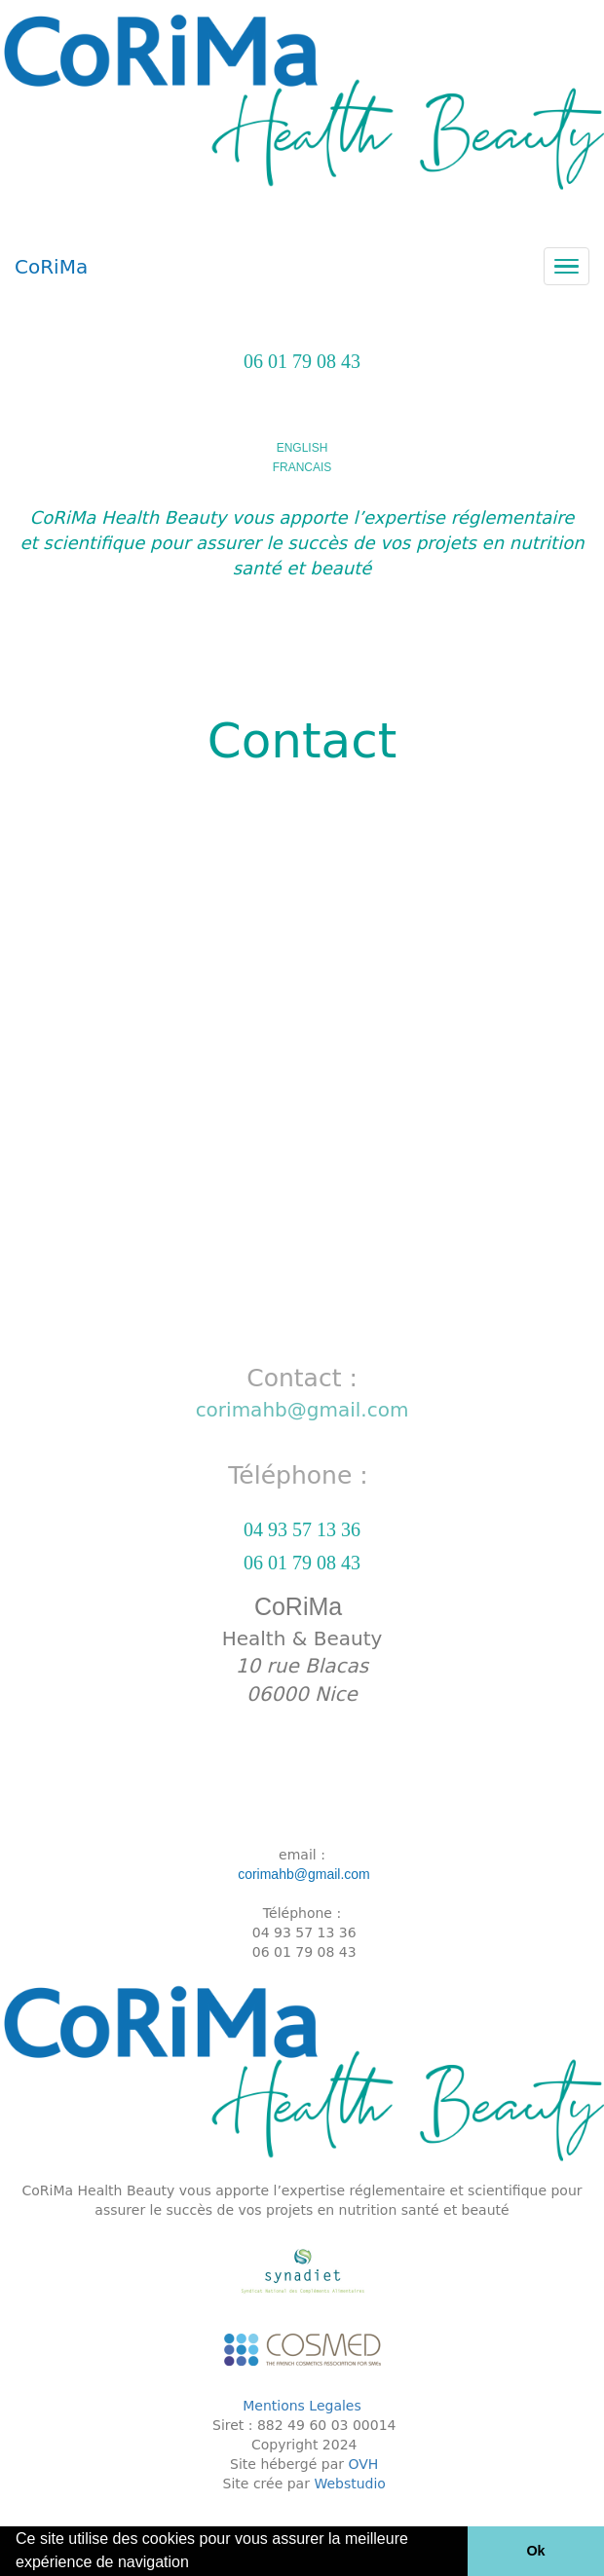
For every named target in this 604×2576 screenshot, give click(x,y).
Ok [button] (535, 2550)
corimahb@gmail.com (302, 1409)
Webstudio (350, 2483)
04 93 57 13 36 (302, 1529)
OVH (364, 2464)
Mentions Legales (302, 2405)
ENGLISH (302, 448)
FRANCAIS (302, 467)
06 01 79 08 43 (302, 361)
